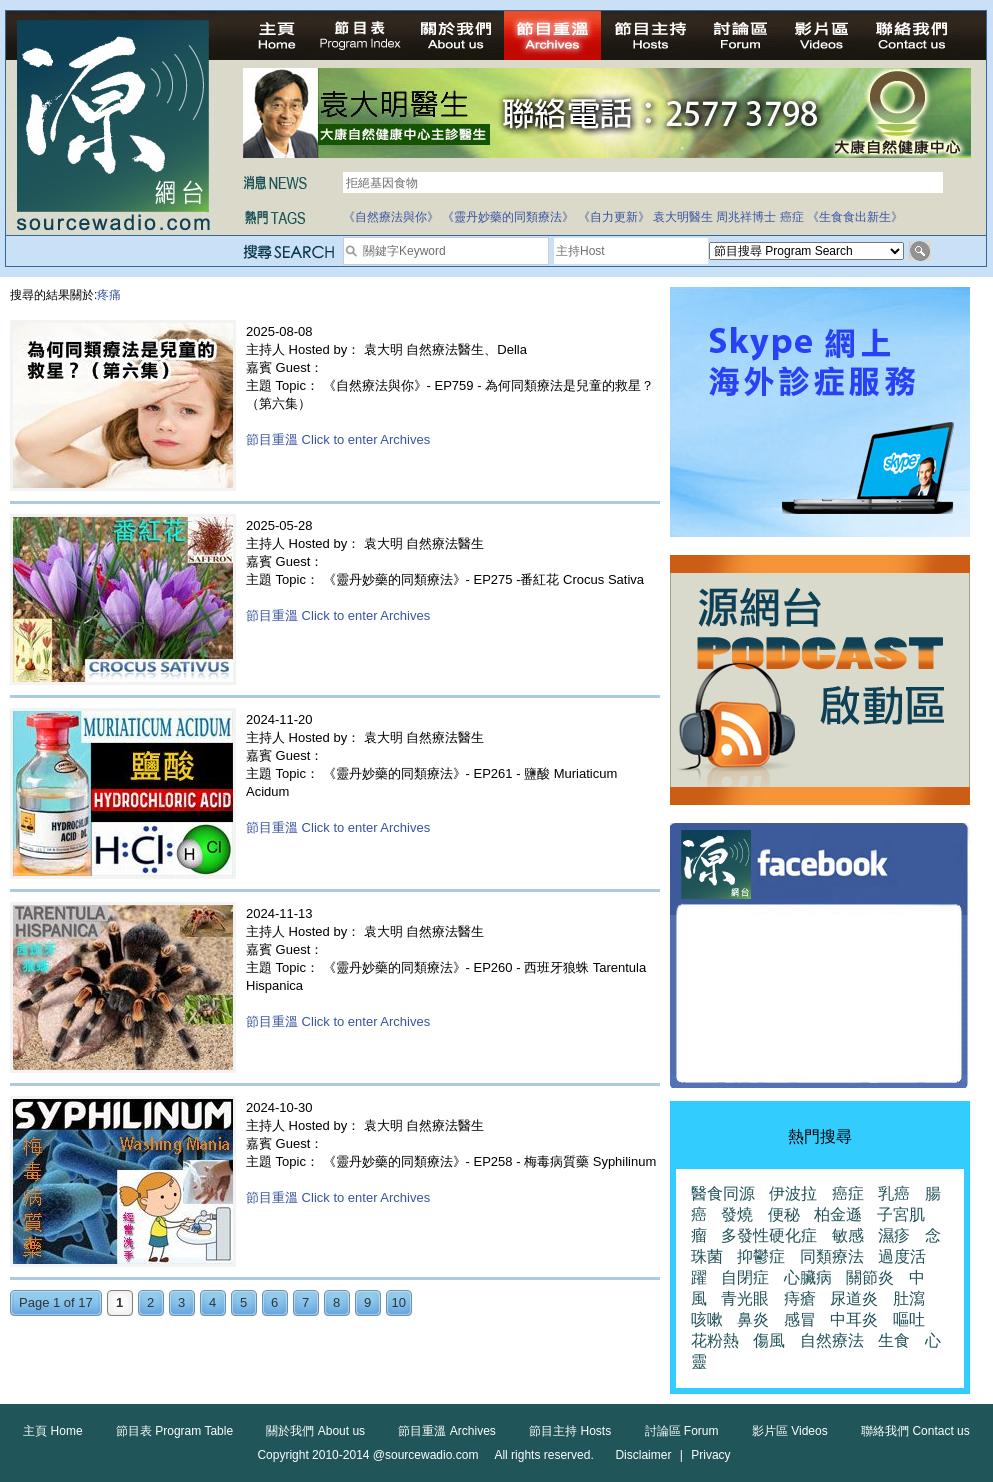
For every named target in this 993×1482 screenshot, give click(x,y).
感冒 (800, 1319)
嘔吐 (909, 1319)
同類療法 (832, 1256)
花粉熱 (715, 1340)
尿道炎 (854, 1298)
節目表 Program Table (174, 1431)
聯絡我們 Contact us (915, 1431)
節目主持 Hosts (570, 1431)
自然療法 (832, 1340)
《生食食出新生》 (855, 217)
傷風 (769, 1340)
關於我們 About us (315, 1431)
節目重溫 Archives (446, 1431)
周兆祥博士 (746, 217)
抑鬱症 (761, 1256)
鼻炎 (753, 1319)
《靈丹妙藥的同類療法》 (508, 217)
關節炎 (870, 1277)
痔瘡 (800, 1298)
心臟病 (808, 1277)
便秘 (784, 1214)
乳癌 (894, 1193)
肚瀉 (909, 1298)
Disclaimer (643, 1455)
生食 (894, 1340)
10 (399, 1302)
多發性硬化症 (769, 1235)
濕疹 (894, 1235)
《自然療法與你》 (391, 217)
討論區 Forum (682, 1431)
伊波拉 (793, 1193)
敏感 (848, 1235)
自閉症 (745, 1277)
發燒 (737, 1214)
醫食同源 (723, 1193)
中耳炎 (854, 1319)
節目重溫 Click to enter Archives (338, 439)
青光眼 (745, 1298)
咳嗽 (707, 1319)
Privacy (710, 1455)
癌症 (792, 217)
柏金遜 (838, 1214)
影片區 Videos (790, 1431)
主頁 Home (52, 1431)
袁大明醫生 (683, 217)
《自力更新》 (614, 217)
